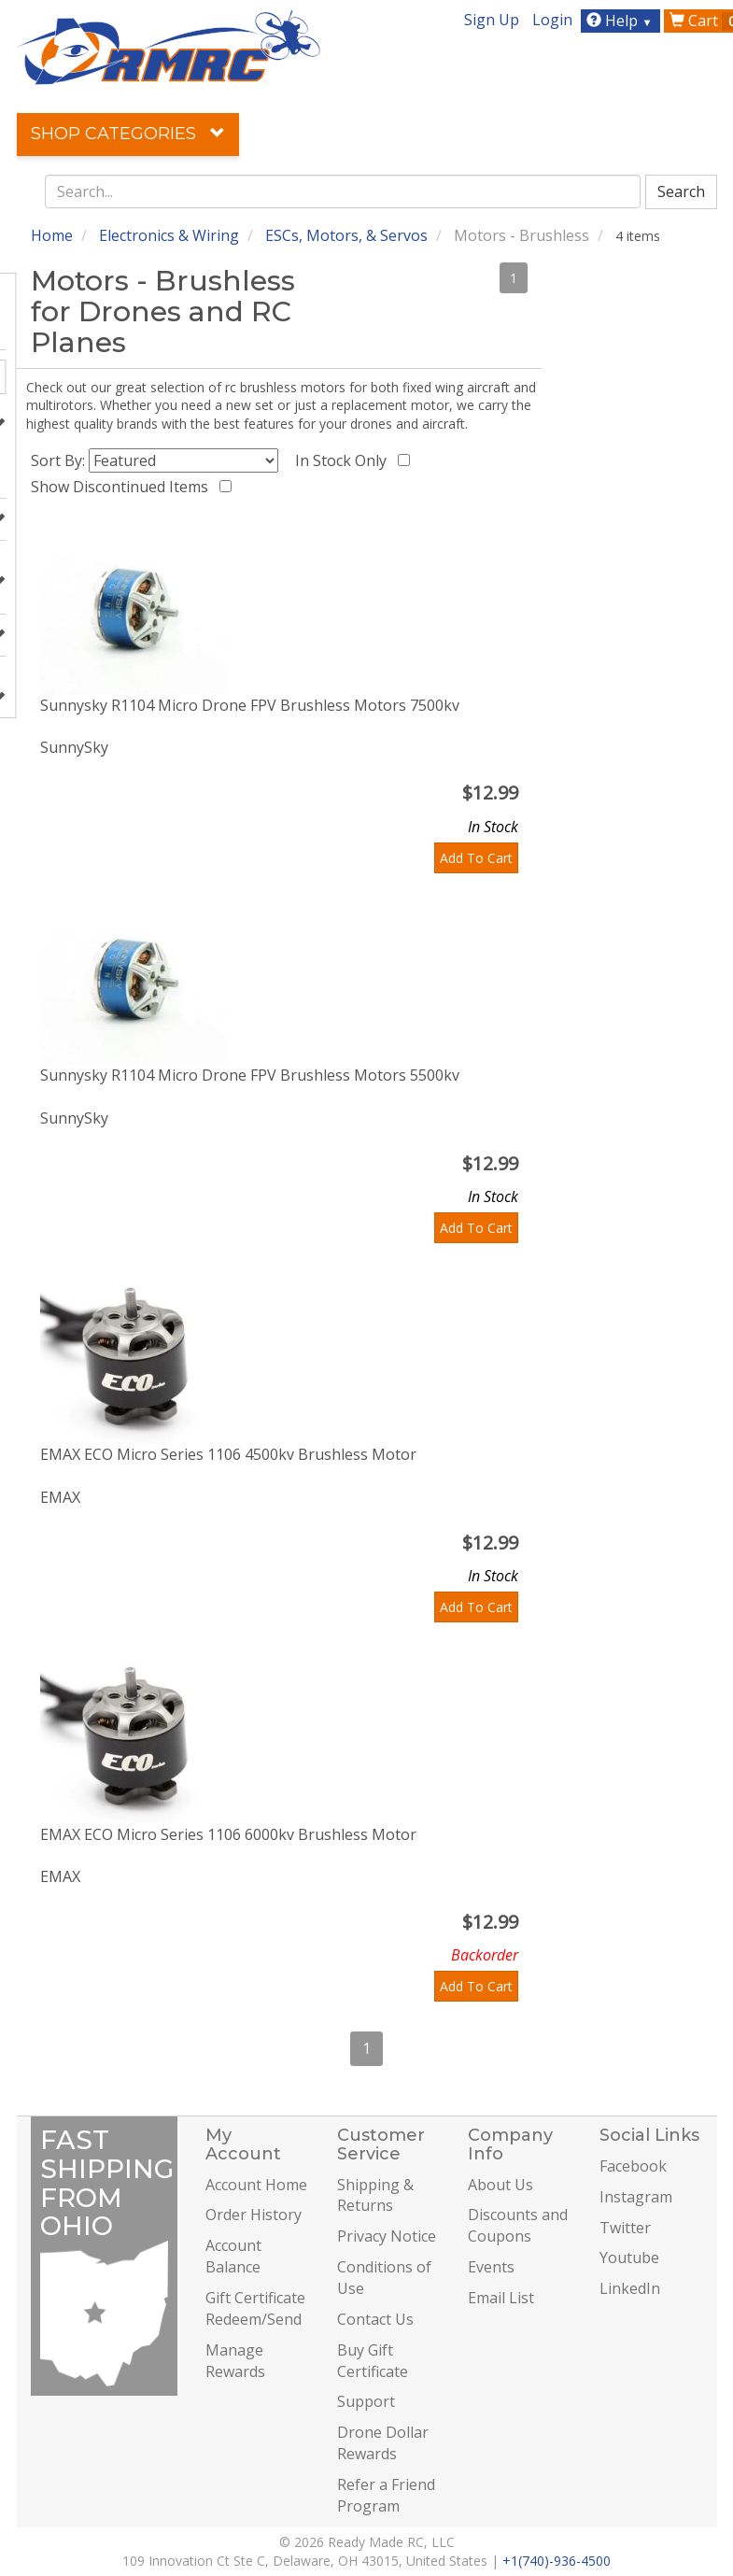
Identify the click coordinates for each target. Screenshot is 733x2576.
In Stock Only (344, 460)
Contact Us (375, 2319)
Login (552, 19)
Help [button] (621, 20)
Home (52, 235)
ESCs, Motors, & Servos (346, 235)
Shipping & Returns (375, 2195)
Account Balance (233, 2256)
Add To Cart (476, 858)
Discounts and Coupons (518, 2225)
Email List (501, 2297)
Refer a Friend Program (386, 2495)
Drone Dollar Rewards (383, 2443)
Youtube (629, 2257)
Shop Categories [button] (128, 133)
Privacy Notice (386, 2236)
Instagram (635, 2197)
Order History (253, 2214)
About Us (500, 2184)
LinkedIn (629, 2288)
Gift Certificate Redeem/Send (255, 2308)
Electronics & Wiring (169, 235)
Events (491, 2267)
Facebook (633, 2166)
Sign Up (491, 19)
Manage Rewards (235, 2361)
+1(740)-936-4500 (556, 2560)
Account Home (256, 2184)
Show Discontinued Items (123, 486)
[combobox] (343, 191)
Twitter (625, 2227)
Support (366, 2401)
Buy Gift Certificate (372, 2361)
